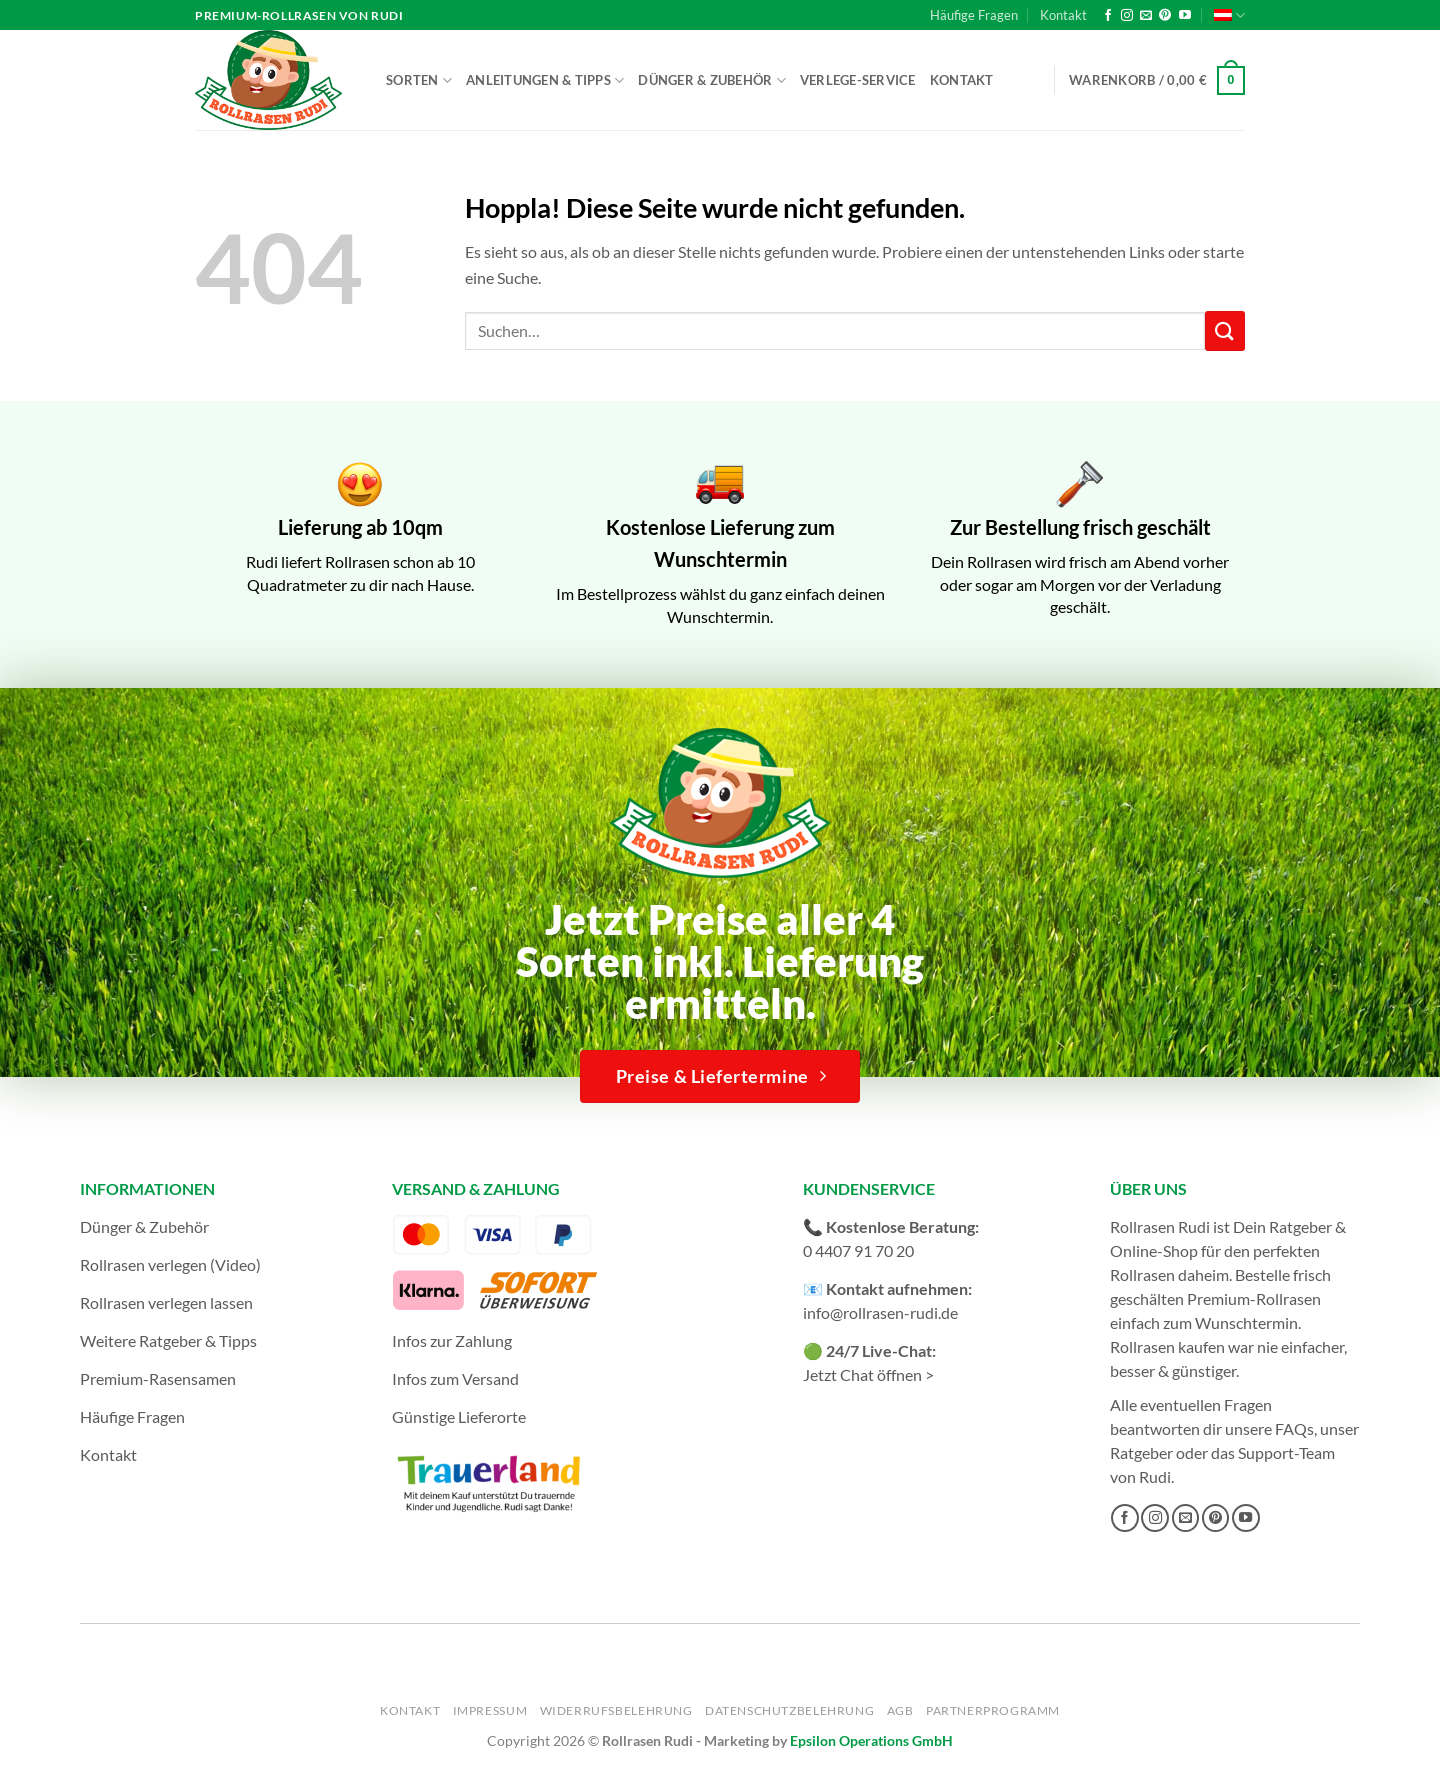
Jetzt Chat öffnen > (868, 1374)
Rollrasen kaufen (1167, 1346)
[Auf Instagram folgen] (1127, 16)
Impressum (490, 1710)
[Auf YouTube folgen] (1185, 16)
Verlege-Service (858, 80)
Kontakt (1063, 15)
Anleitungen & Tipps (545, 80)
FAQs (1294, 1428)
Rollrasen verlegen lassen (166, 1302)
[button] (1157, 81)
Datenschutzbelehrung (789, 1710)
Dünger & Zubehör (712, 80)
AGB (900, 1710)
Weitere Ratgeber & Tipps (168, 1340)
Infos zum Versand (455, 1378)
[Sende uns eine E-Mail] (1146, 16)
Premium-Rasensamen (158, 1378)
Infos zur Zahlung (452, 1340)
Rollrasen (1142, 1274)
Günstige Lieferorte (459, 1416)
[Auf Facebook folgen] (1108, 16)
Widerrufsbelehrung (616, 1710)
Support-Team (1286, 1452)
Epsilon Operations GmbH (871, 1740)
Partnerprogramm (993, 1710)
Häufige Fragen (974, 15)
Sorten (419, 80)
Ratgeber (1141, 1452)
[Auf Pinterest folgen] (1165, 16)
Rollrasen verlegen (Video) (170, 1264)
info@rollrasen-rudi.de (880, 1312)
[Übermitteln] (1225, 330)
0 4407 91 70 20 (858, 1250)
